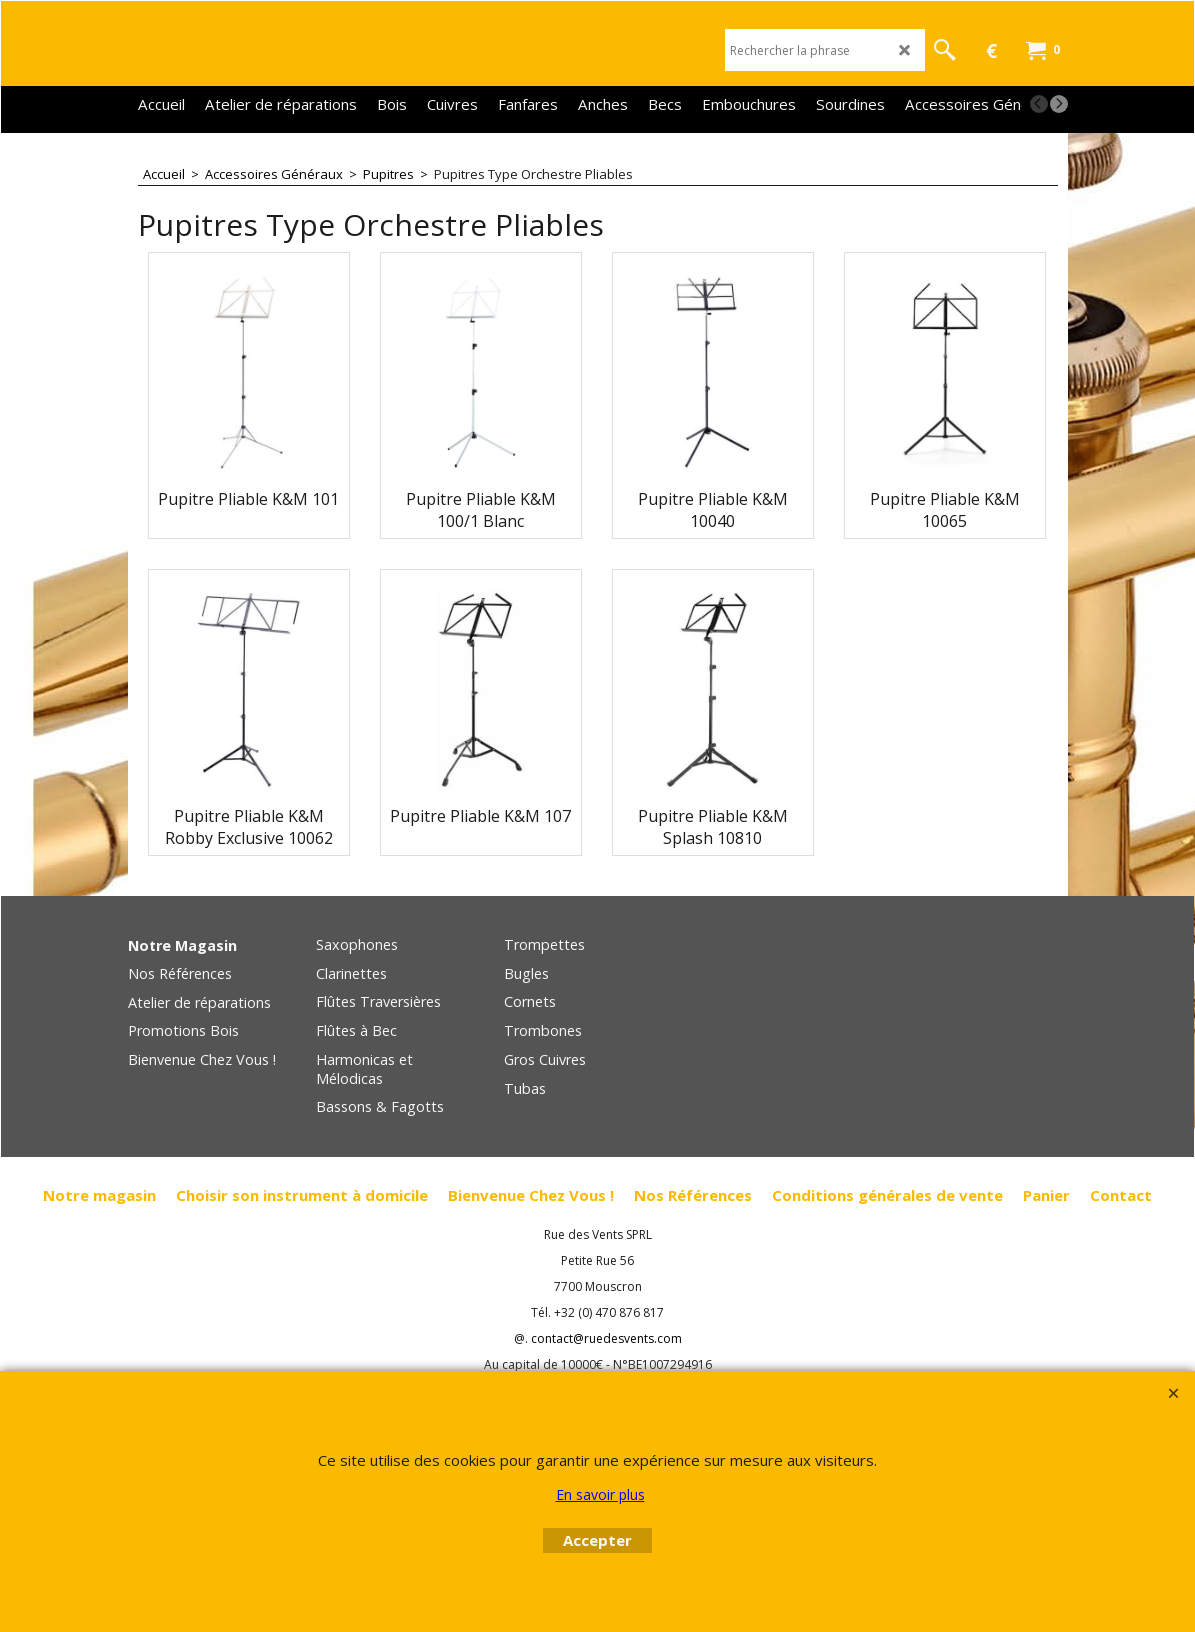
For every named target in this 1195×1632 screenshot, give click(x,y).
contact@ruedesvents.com (606, 1338)
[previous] (1039, 104)
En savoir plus (600, 1494)
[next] (1059, 104)
